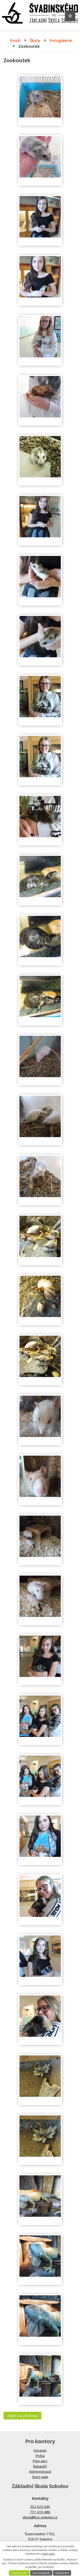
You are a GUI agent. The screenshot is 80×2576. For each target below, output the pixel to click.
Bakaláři (40, 2466)
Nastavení (62, 2573)
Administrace (40, 2471)
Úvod (15, 40)
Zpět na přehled (22, 2415)
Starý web (40, 2476)
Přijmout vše (19, 2573)
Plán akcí (40, 2461)
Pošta (40, 2455)
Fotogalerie (61, 40)
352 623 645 (40, 2506)
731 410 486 (40, 2512)
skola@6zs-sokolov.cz (40, 2517)
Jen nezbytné (41, 2573)
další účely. (48, 2554)
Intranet (40, 2450)
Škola (35, 40)
